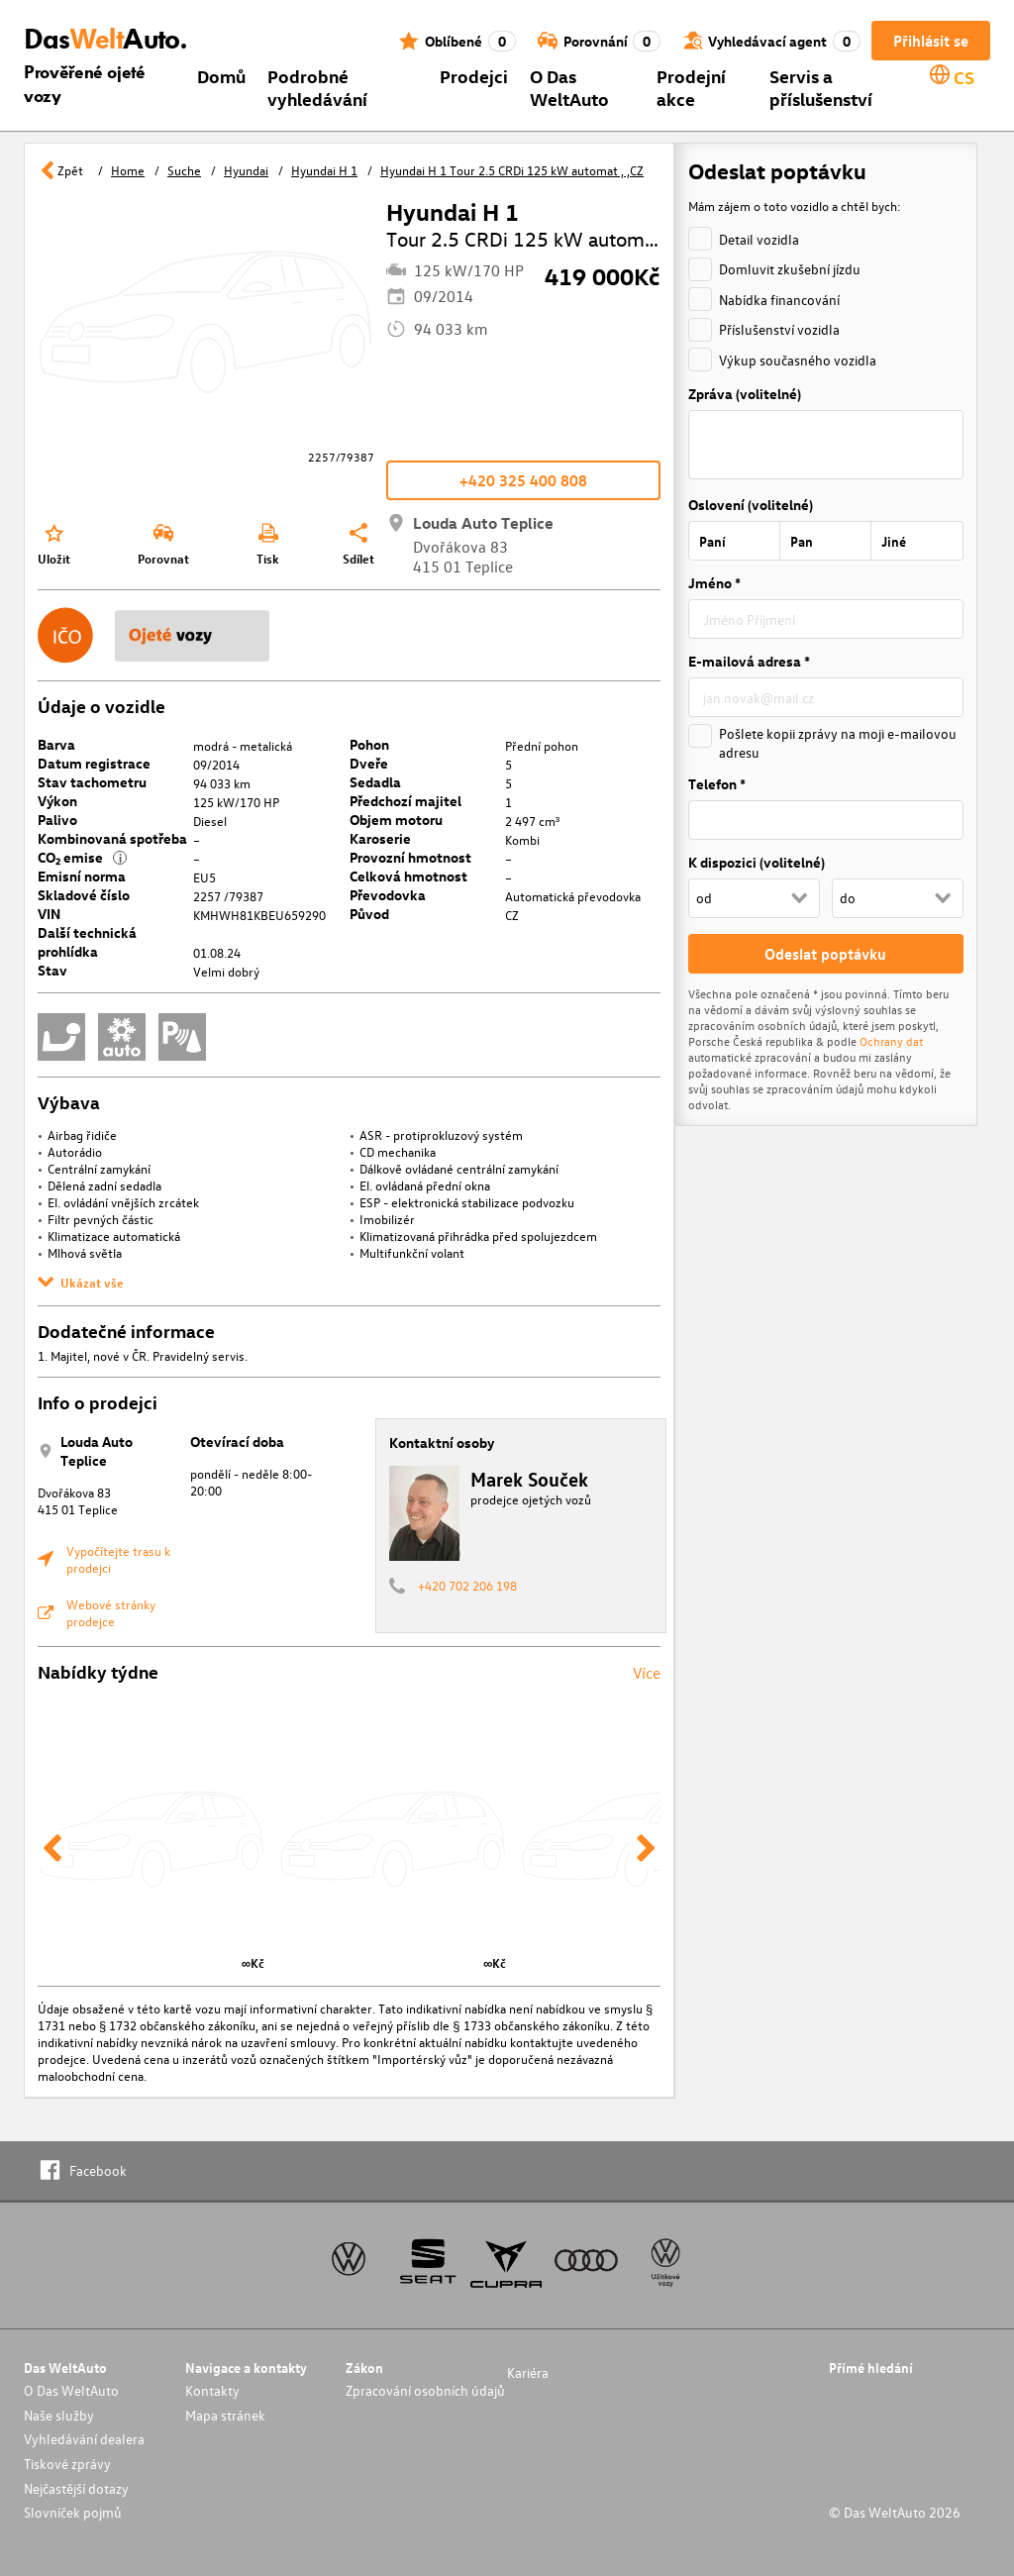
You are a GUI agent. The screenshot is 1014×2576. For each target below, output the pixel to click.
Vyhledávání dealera (84, 2438)
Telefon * (717, 783)
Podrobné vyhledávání (317, 87)
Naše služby (59, 2415)
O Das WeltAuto (569, 87)
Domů (221, 75)
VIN (49, 913)
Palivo (57, 819)
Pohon (369, 744)
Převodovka (388, 894)
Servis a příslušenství (820, 87)
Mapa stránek (225, 2415)
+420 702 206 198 (467, 1585)
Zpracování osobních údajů (425, 2390)
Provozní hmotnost (410, 857)
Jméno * (714, 582)
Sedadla (375, 782)
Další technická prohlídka (87, 942)
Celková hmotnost (408, 876)
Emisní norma (82, 876)
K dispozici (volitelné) (756, 862)
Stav (52, 970)
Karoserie (380, 838)
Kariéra (528, 2372)
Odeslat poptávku (825, 954)
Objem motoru (396, 819)
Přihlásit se (930, 41)
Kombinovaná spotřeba (112, 838)
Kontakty (212, 2390)
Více (646, 1673)
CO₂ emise (82, 857)
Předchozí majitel (405, 800)
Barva (56, 744)
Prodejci (474, 75)
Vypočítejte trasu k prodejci (118, 1559)
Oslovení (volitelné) (750, 504)
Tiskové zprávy (67, 2463)
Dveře (369, 763)
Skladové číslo (84, 894)
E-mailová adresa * (749, 661)
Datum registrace (94, 763)
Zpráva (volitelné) (744, 393)
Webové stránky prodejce (110, 1612)
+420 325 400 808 (523, 480)
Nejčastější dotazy (76, 2488)
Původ (369, 913)
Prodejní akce (691, 87)
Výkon (57, 800)
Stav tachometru (92, 782)
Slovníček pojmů (73, 2512)
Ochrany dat (890, 1041)
